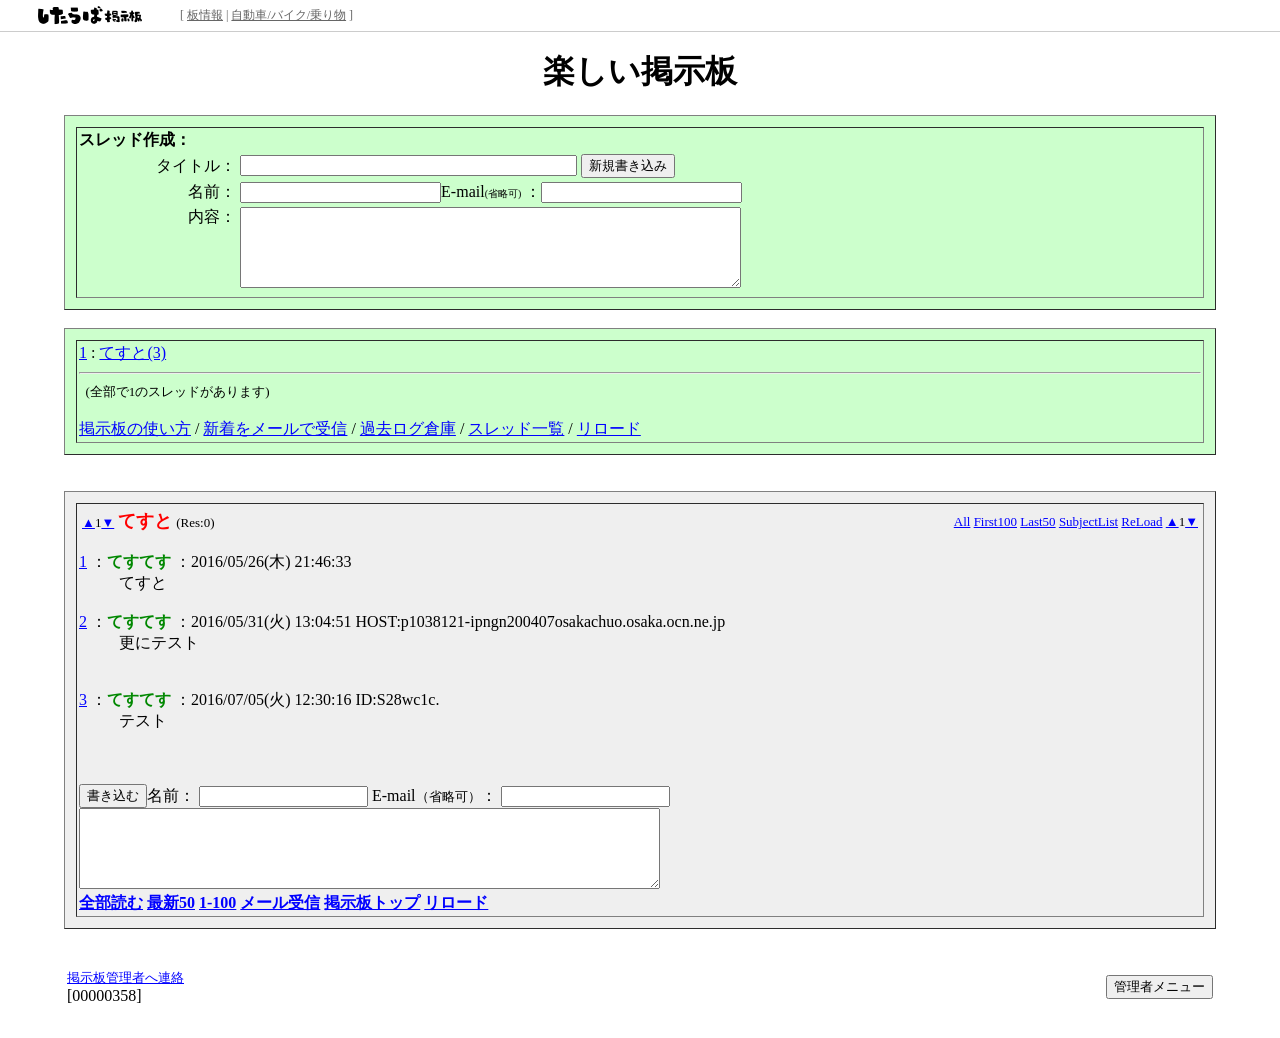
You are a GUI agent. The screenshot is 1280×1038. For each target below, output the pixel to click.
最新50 (171, 932)
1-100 (217, 932)
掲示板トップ (372, 932)
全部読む (111, 932)
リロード (609, 443)
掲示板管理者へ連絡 (125, 1007)
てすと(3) (132, 367)
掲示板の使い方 (135, 443)
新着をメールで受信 (275, 443)
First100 (995, 536)
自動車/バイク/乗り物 (288, 15)
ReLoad (1141, 536)
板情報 (205, 15)
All (962, 536)
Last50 (1037, 536)
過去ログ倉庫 (408, 443)
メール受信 (280, 932)
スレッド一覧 (516, 443)
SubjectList (1088, 536)
